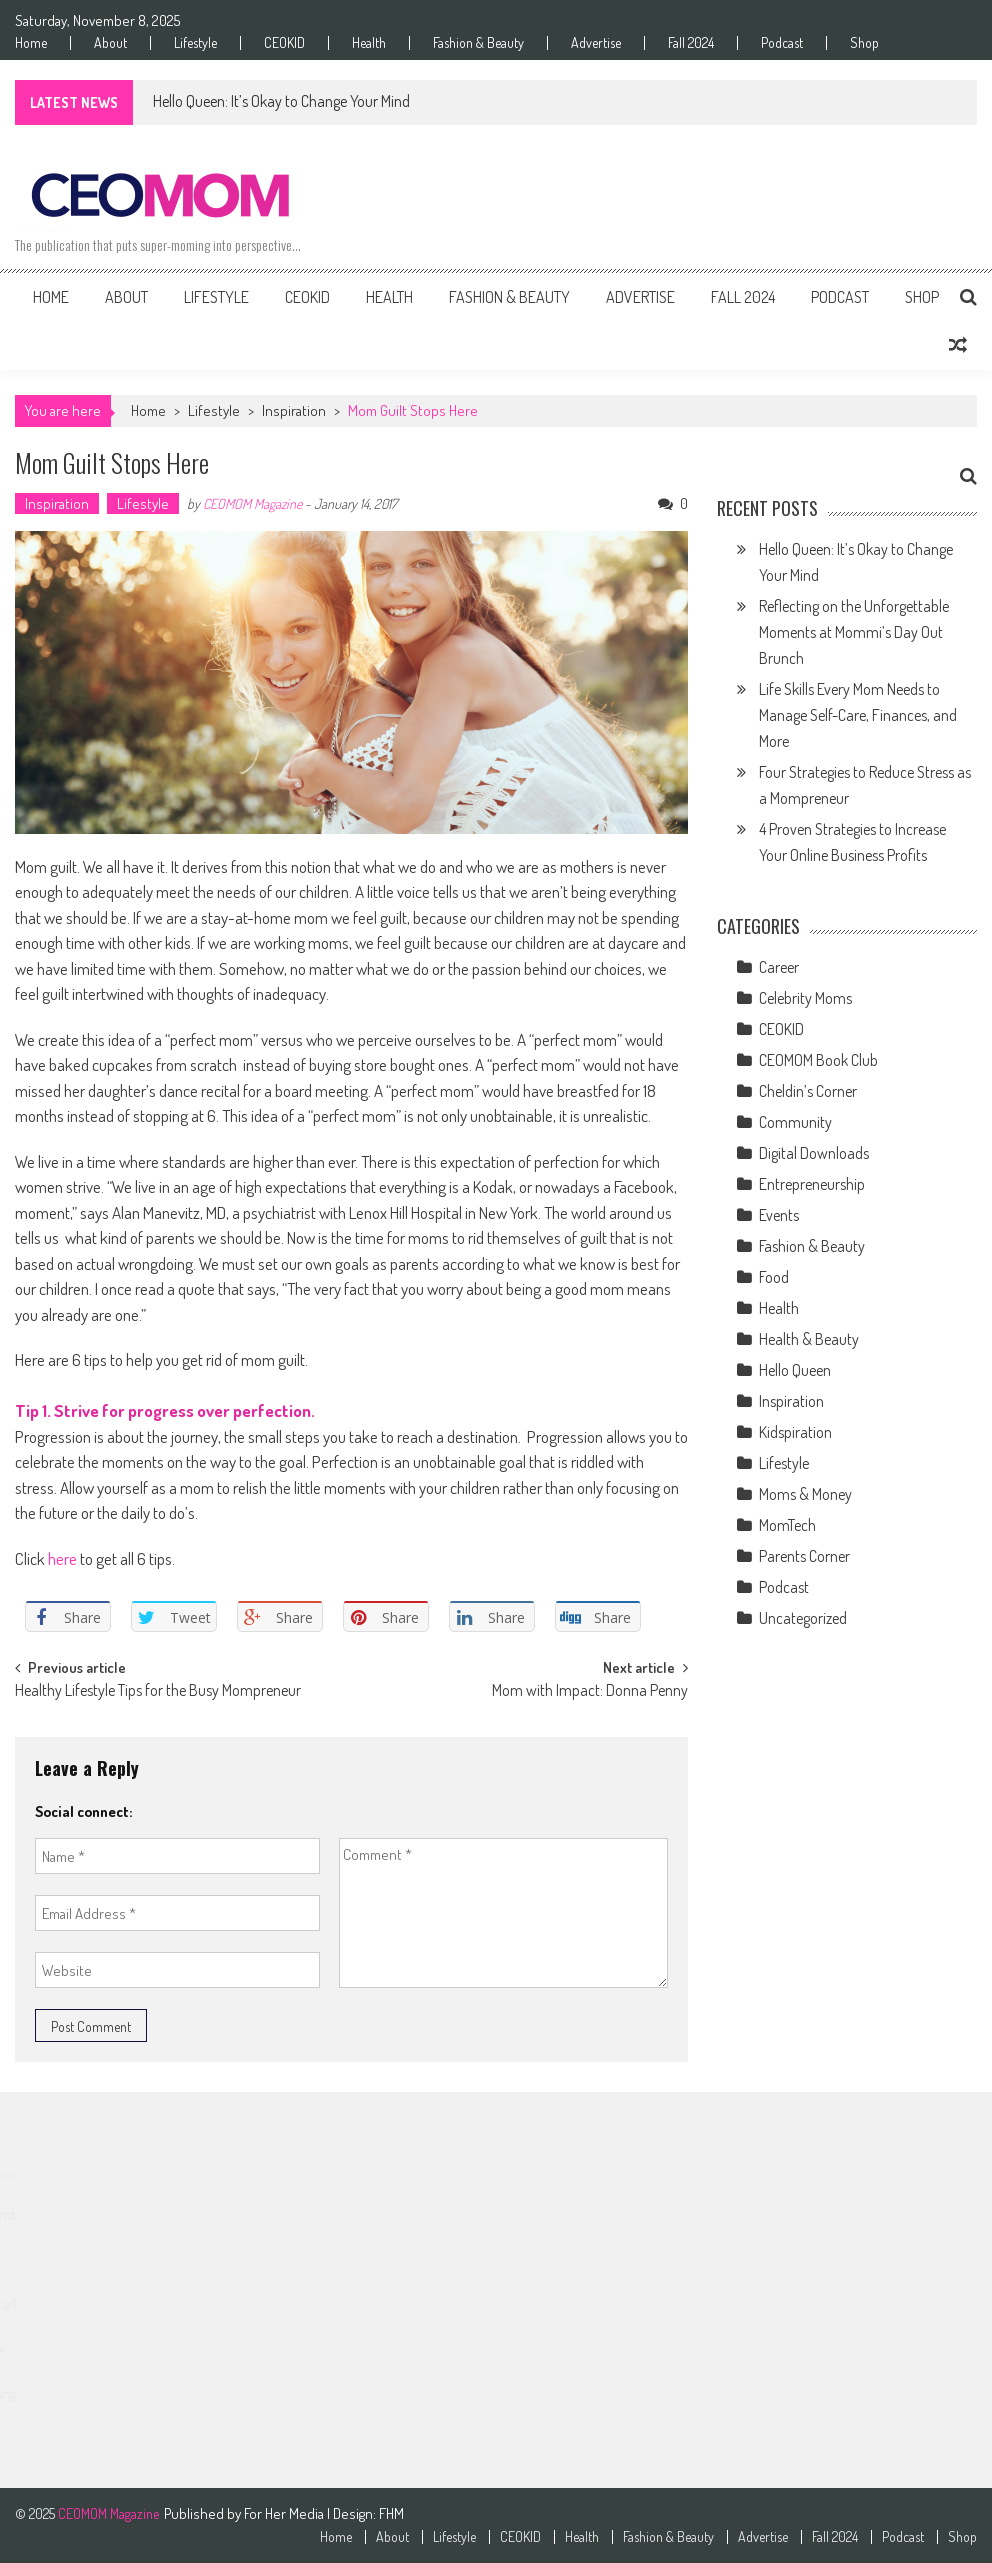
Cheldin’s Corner (808, 1091)
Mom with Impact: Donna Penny (590, 1692)
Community (795, 1122)
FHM (391, 2513)
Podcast (782, 43)
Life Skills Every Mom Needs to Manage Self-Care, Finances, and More (858, 715)
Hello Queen (795, 1370)
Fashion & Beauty (478, 43)
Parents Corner (804, 1556)
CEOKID (284, 43)
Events (779, 1215)
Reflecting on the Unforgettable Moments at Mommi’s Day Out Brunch (854, 632)
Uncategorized (803, 1618)
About (110, 43)
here (62, 1558)
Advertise (596, 43)
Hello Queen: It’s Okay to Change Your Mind (281, 101)
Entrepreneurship (812, 1184)
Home (31, 43)
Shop (864, 43)
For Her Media (285, 2513)
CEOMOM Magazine (252, 503)
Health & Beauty (809, 1339)
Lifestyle (195, 43)
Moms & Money (805, 1494)
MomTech (787, 1525)
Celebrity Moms (805, 998)
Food (774, 1277)
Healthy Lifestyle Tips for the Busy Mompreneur (158, 1692)
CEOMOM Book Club (818, 1060)
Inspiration (294, 410)
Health (369, 43)
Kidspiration (795, 1432)
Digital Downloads (814, 1153)
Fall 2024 (691, 43)
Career (779, 967)
